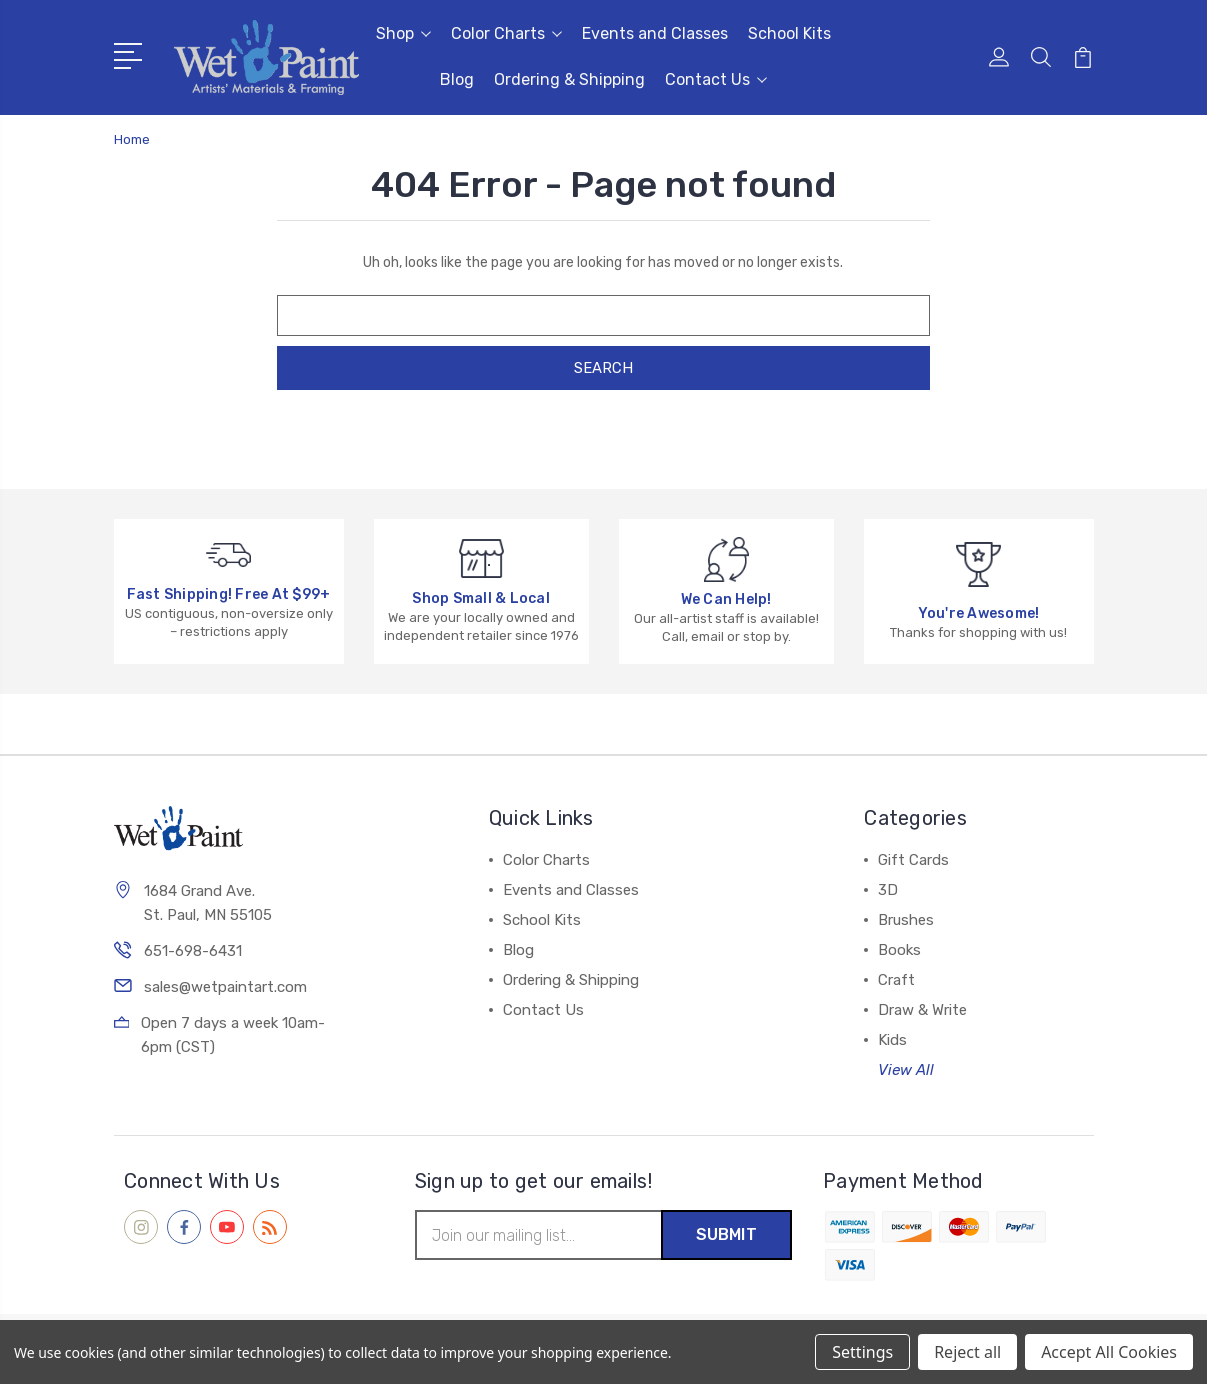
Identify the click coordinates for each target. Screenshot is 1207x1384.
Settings (862, 1352)
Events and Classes (655, 33)
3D (888, 890)
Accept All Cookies (1109, 1352)
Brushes (906, 920)
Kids (892, 1040)
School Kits (789, 33)
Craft (896, 980)
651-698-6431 (193, 951)
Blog (457, 79)
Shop (403, 33)
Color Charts (506, 33)
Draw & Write (922, 1010)
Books (899, 950)
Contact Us (716, 79)
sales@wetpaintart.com (225, 987)
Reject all (967, 1352)
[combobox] (603, 315)
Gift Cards (913, 860)
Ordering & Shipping (569, 79)
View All (906, 1070)
